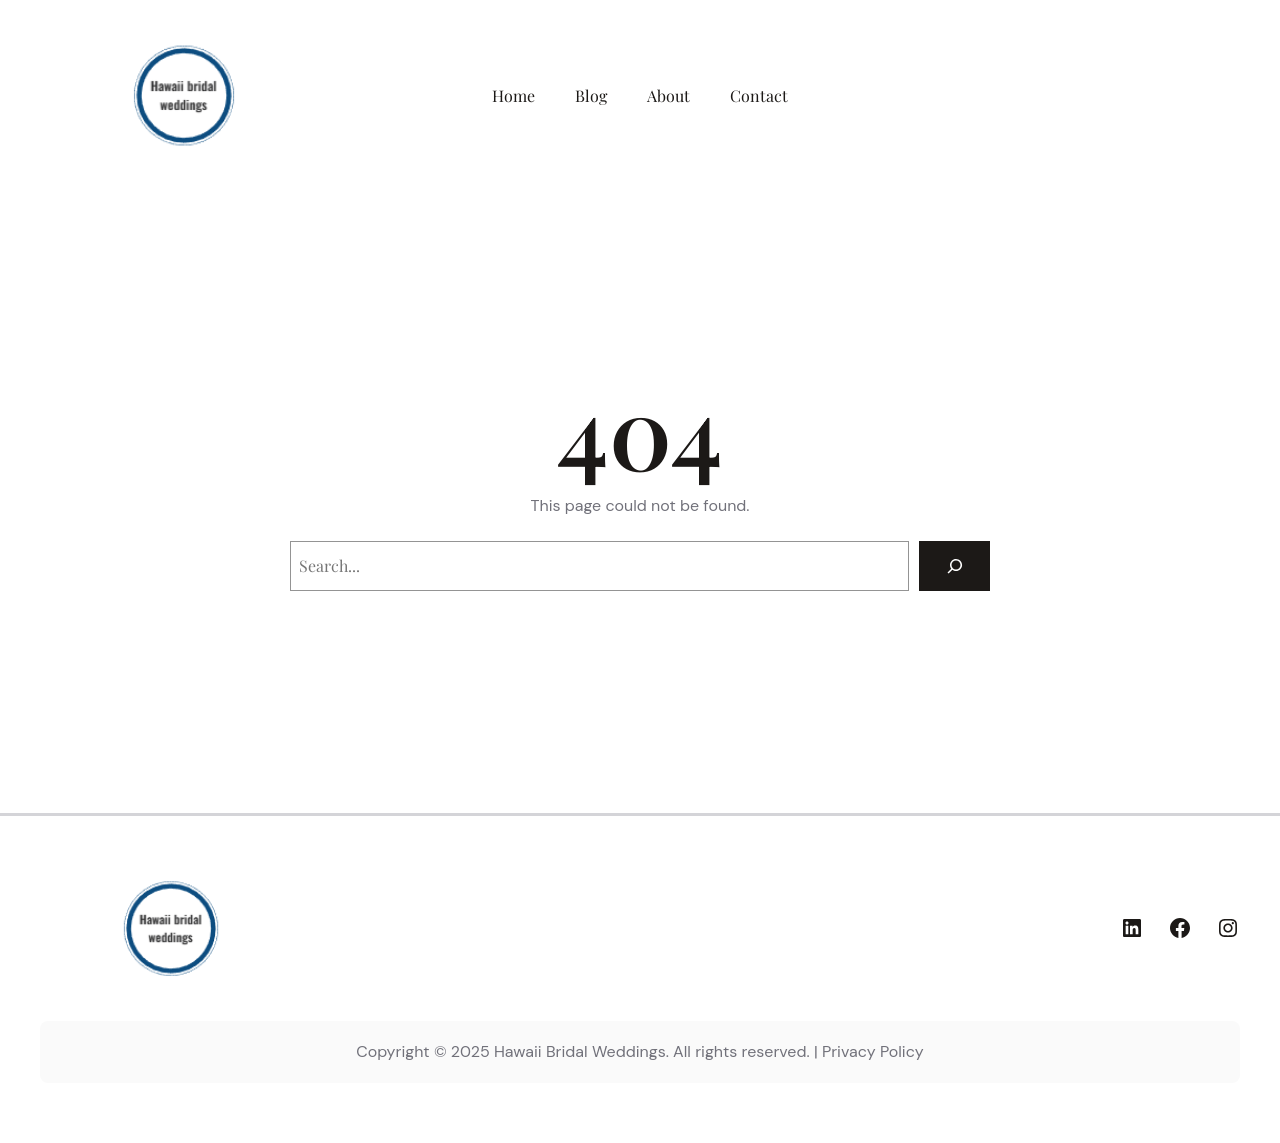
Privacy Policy (873, 1051)
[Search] (954, 565)
